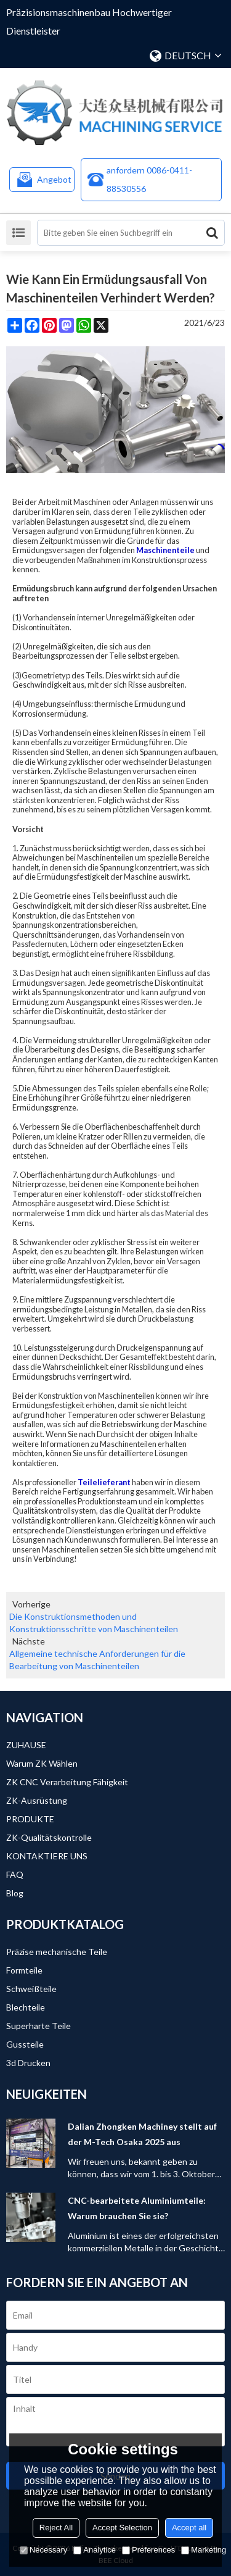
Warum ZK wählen (42, 1763)
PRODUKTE (30, 1819)
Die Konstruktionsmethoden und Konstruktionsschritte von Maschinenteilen (93, 1622)
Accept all (189, 2527)
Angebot (54, 179)
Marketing (203, 2549)
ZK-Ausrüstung (36, 1800)
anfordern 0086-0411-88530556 (149, 179)
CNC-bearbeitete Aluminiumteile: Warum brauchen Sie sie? (137, 2208)
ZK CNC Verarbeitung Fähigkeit (67, 1782)
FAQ (14, 1874)
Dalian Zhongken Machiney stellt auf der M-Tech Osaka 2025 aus (142, 2134)
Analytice (94, 2549)
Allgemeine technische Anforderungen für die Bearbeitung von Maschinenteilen (97, 1659)
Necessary (43, 2549)
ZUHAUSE (26, 1745)
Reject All (56, 2527)
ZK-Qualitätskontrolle (49, 1837)
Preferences (148, 2549)
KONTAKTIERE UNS (46, 1856)
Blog (14, 1893)
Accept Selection (122, 2527)
